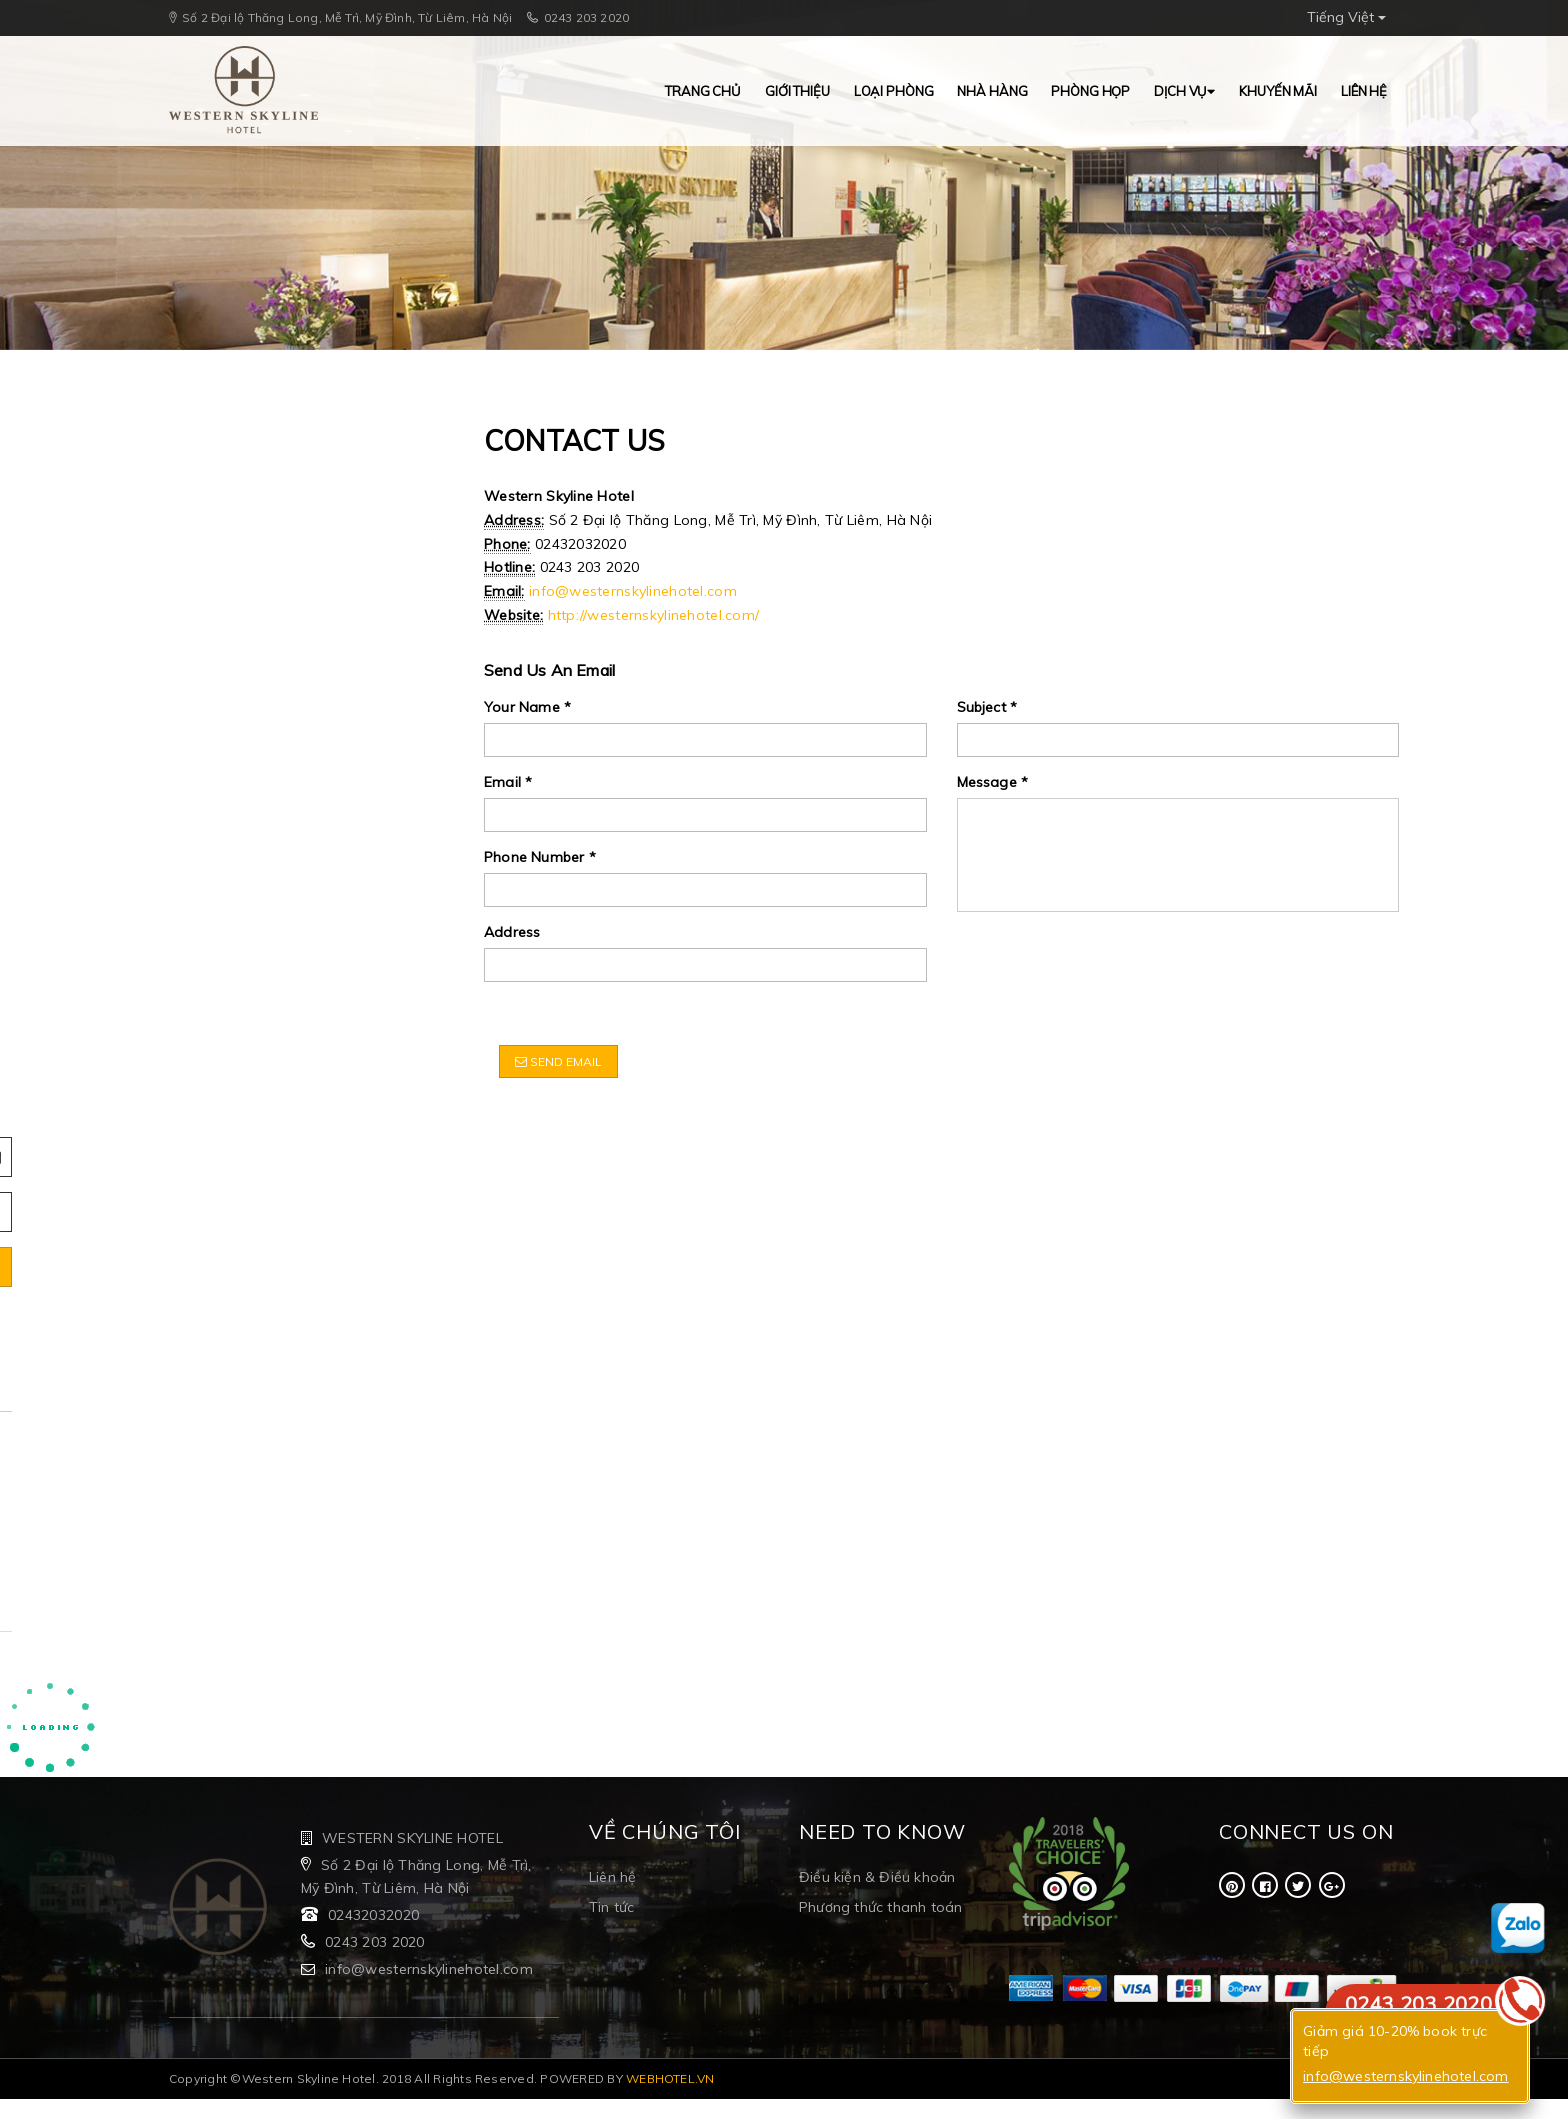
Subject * (987, 707)
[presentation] (1109, 966)
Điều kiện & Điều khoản (877, 1877)
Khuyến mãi (1278, 91)
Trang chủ (703, 91)
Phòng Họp (1090, 91)
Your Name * (527, 707)
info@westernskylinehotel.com (633, 591)
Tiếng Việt (1346, 17)
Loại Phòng (894, 91)
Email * (508, 782)
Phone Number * (540, 857)
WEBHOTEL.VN (670, 2078)
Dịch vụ (1184, 91)
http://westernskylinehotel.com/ (654, 615)
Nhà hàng (992, 91)
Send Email (558, 1061)
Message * (993, 782)
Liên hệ (1364, 91)
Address (512, 932)
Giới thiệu (797, 91)
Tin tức (611, 1907)
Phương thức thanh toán (880, 1907)
